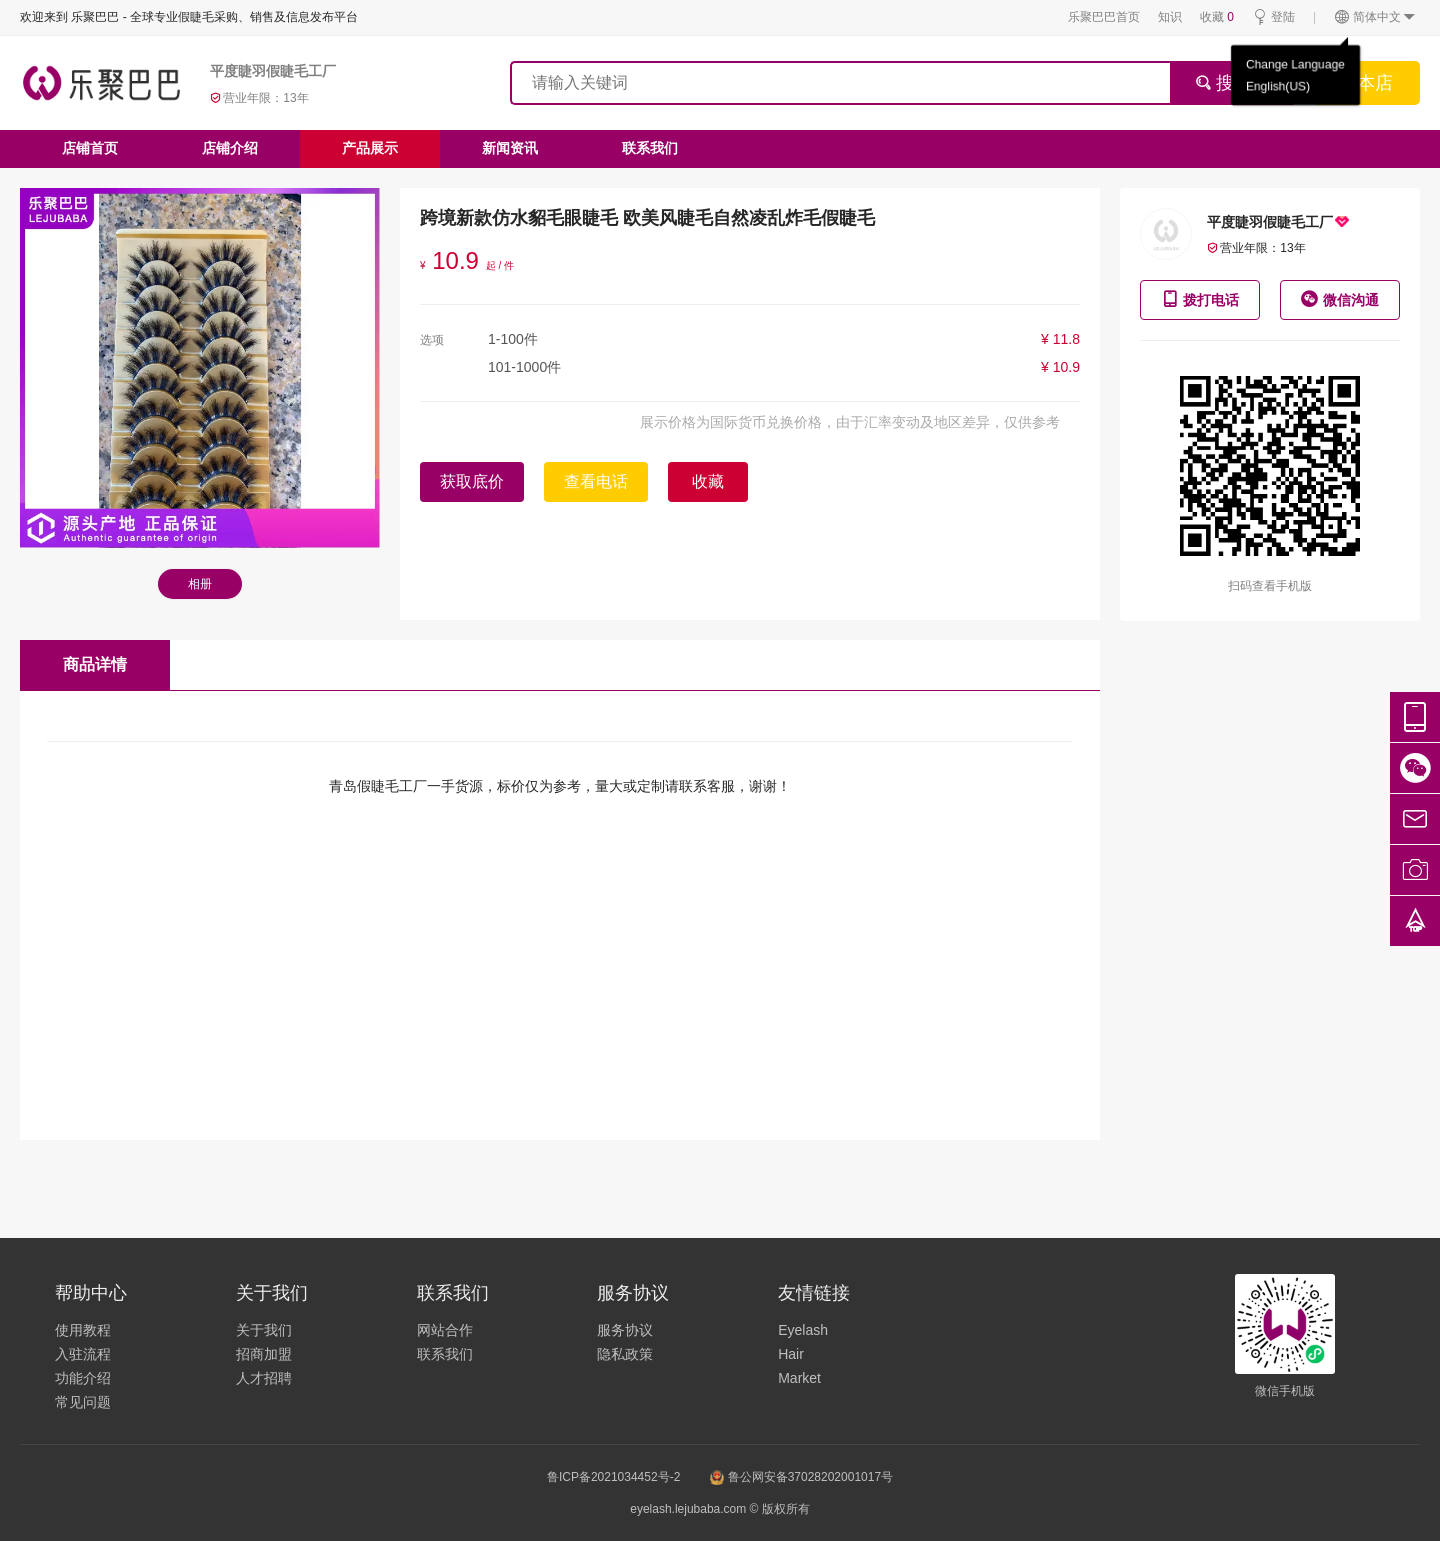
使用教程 (83, 1330)
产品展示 (370, 148)
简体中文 (1375, 17)
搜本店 (1366, 83)
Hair (791, 1354)
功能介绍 (83, 1378)
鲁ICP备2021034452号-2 (613, 1477)
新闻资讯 (510, 148)
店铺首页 (90, 148)
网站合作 (445, 1330)
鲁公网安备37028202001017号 (801, 1477)
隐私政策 (625, 1354)
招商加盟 (264, 1354)
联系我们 (650, 148)
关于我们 (264, 1330)
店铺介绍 (230, 148)
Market (799, 1378)
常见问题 (83, 1402)
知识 (1170, 17)
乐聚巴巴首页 (1104, 17)
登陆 (1273, 17)
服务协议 (625, 1330)
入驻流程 (83, 1354)
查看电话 (596, 481)
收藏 (1217, 17)
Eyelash (803, 1330)
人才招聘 (264, 1378)
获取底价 (472, 481)
